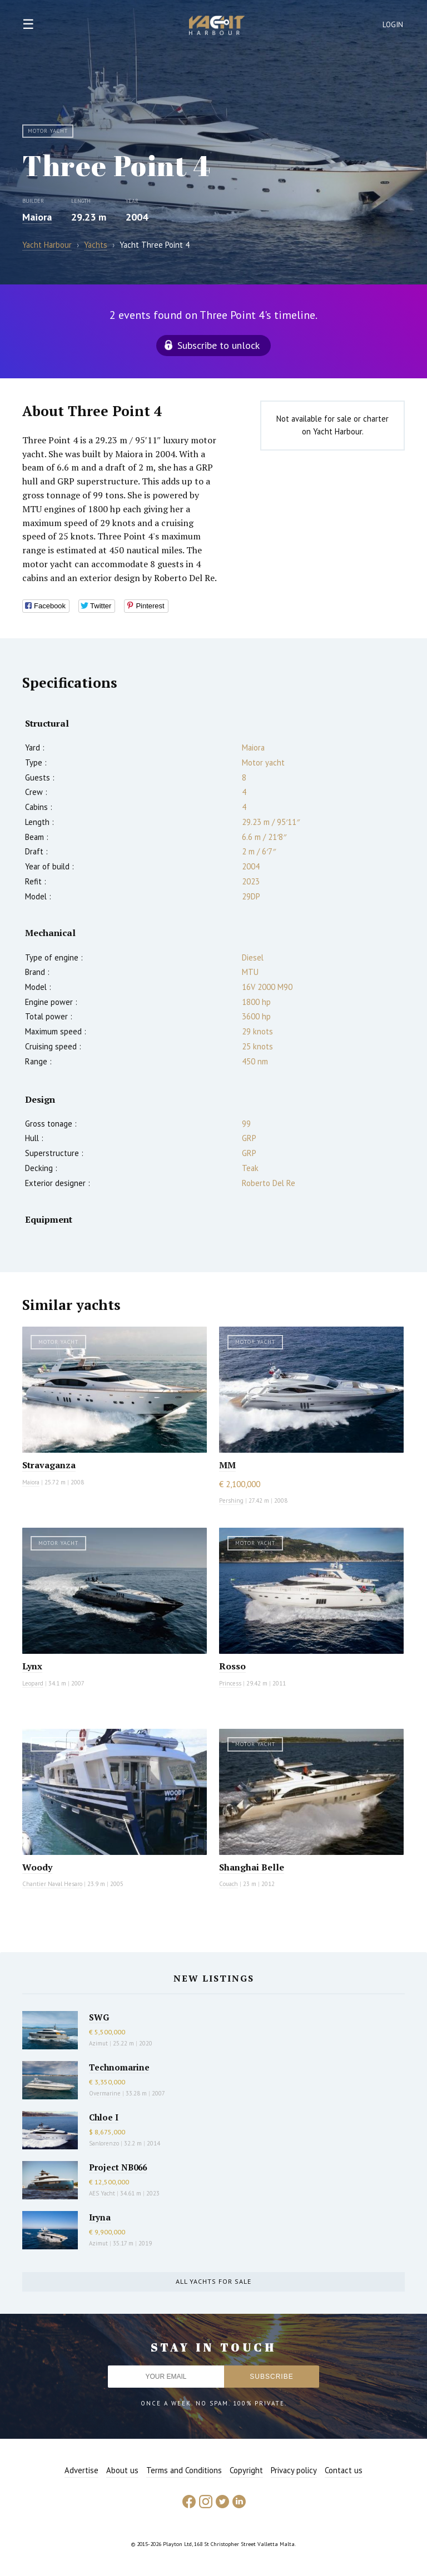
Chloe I (103, 2117)
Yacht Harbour (217, 27)
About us (122, 2470)
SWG (99, 2017)
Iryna (100, 2217)
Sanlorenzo (104, 2143)
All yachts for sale (213, 2281)
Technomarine (119, 2067)
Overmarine (105, 2093)
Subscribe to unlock (218, 345)
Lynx (32, 1666)
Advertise (81, 2470)
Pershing (231, 1500)
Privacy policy (294, 2470)
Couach (228, 1884)
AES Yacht (102, 2193)
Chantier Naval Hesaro (52, 1884)
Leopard (32, 1683)
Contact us (344, 2470)
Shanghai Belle (251, 1867)
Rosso (232, 1666)
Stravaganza (49, 1465)
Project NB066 (118, 2167)
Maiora (37, 217)
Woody (37, 1867)
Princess (230, 1683)
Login (393, 24)
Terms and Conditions (184, 2470)
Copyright (246, 2470)
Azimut (98, 2043)
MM (227, 1465)
